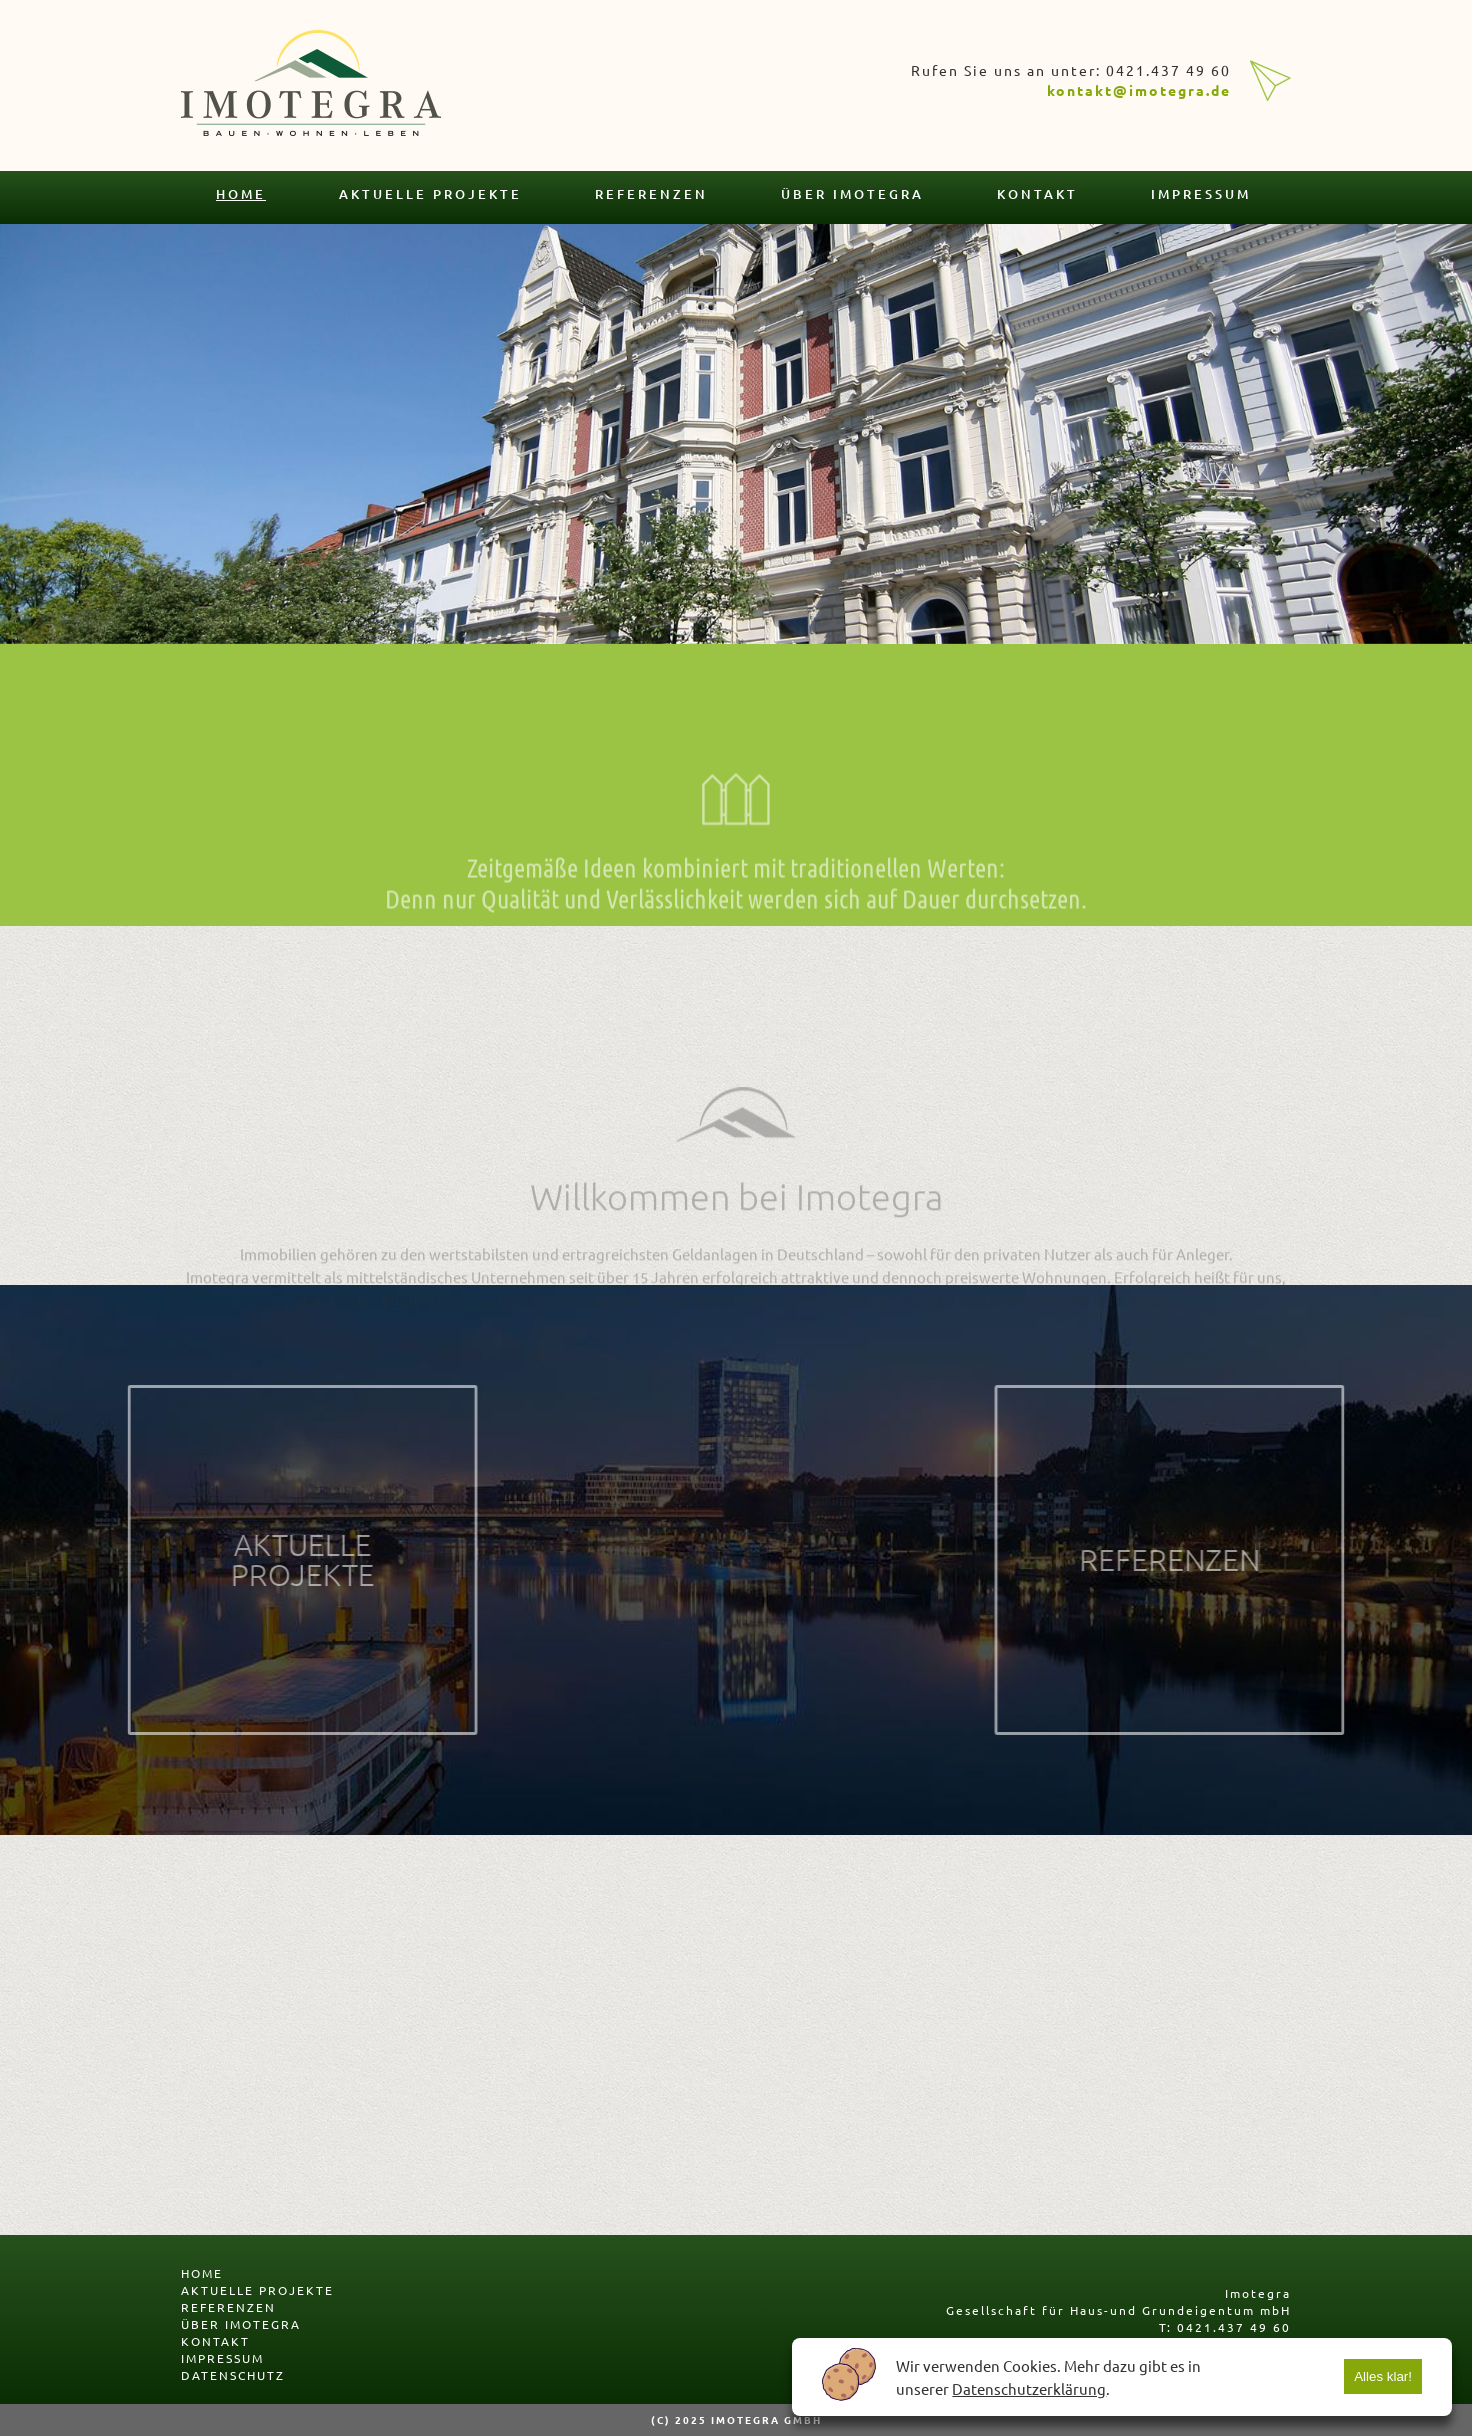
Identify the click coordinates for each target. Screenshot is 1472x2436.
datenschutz (233, 2375)
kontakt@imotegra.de (1139, 90)
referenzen (651, 194)
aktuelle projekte (430, 194)
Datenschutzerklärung (1029, 2388)
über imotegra (852, 194)
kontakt (1037, 194)
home (241, 194)
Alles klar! (1383, 2376)
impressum (1201, 194)
